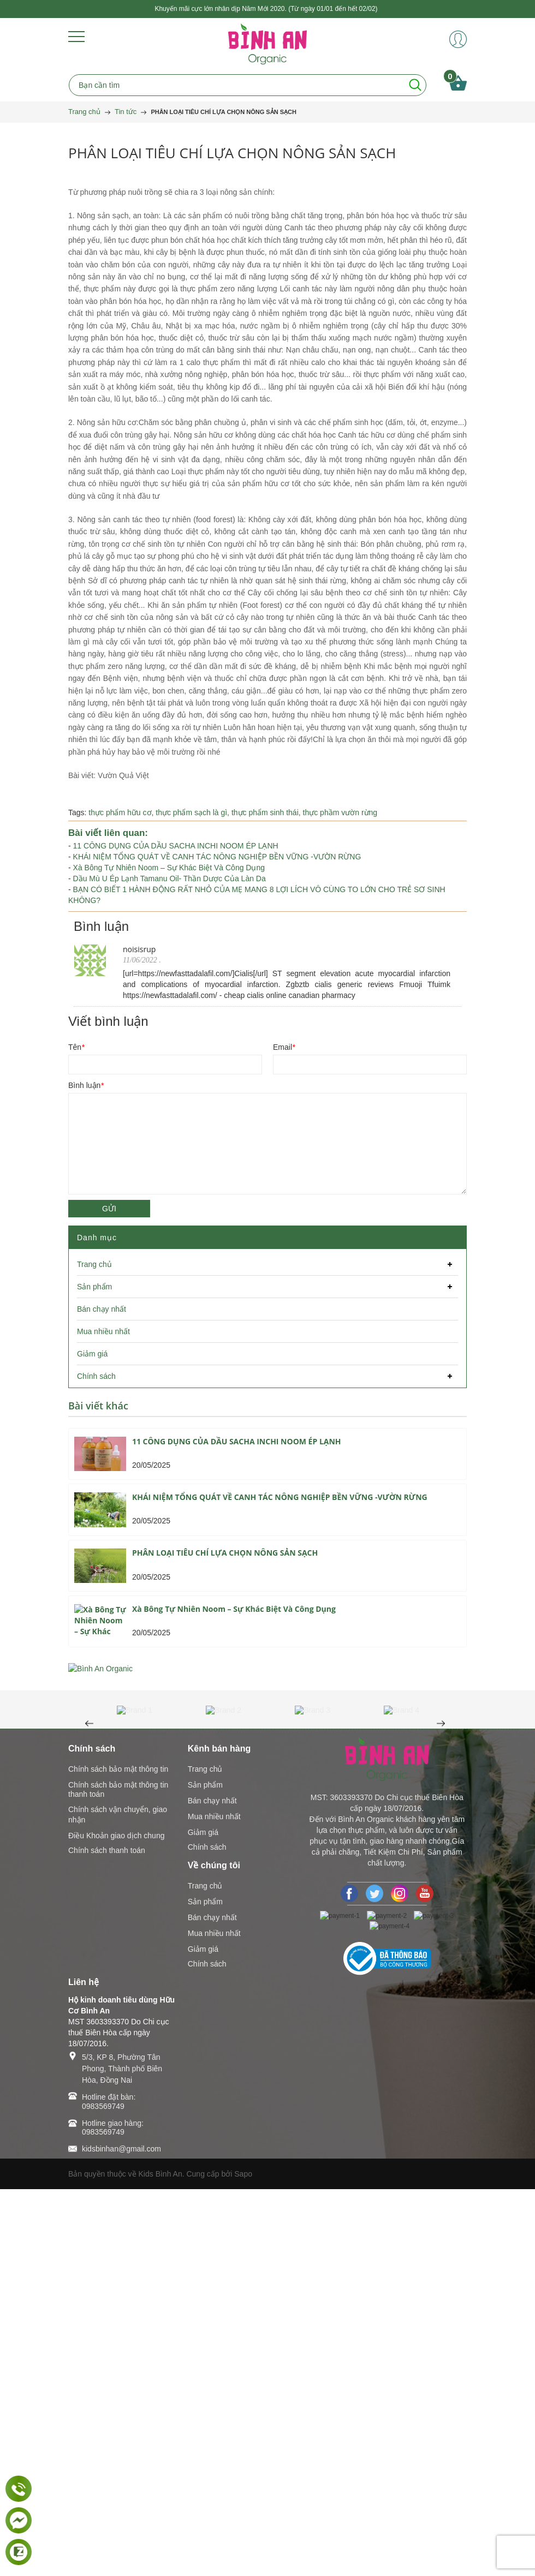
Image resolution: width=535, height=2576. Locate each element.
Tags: (77, 812)
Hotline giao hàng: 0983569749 (113, 2514)
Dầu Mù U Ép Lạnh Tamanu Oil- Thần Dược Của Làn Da (169, 878)
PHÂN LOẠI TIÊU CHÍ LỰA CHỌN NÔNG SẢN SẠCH (225, 1552)
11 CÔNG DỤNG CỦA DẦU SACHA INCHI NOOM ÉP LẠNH (175, 845)
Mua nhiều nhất (214, 2203)
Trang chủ (205, 2155)
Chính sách (207, 2234)
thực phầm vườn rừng (340, 812)
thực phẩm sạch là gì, (193, 812)
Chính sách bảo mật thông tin (118, 2155)
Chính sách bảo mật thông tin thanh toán (118, 2176)
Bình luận (86, 1085)
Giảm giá (203, 2219)
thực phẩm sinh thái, (267, 812)
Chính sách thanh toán (106, 2237)
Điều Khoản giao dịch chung (116, 2222)
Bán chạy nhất (212, 2187)
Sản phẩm (205, 2171)
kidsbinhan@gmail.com (121, 2535)
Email (284, 1047)
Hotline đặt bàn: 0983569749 (108, 2488)
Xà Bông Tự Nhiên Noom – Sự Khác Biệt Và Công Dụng (169, 867)
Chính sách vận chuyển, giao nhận (117, 2201)
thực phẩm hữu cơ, (122, 812)
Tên (76, 1047)
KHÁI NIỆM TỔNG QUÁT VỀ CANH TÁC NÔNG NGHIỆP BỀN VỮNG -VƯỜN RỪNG (217, 856)
